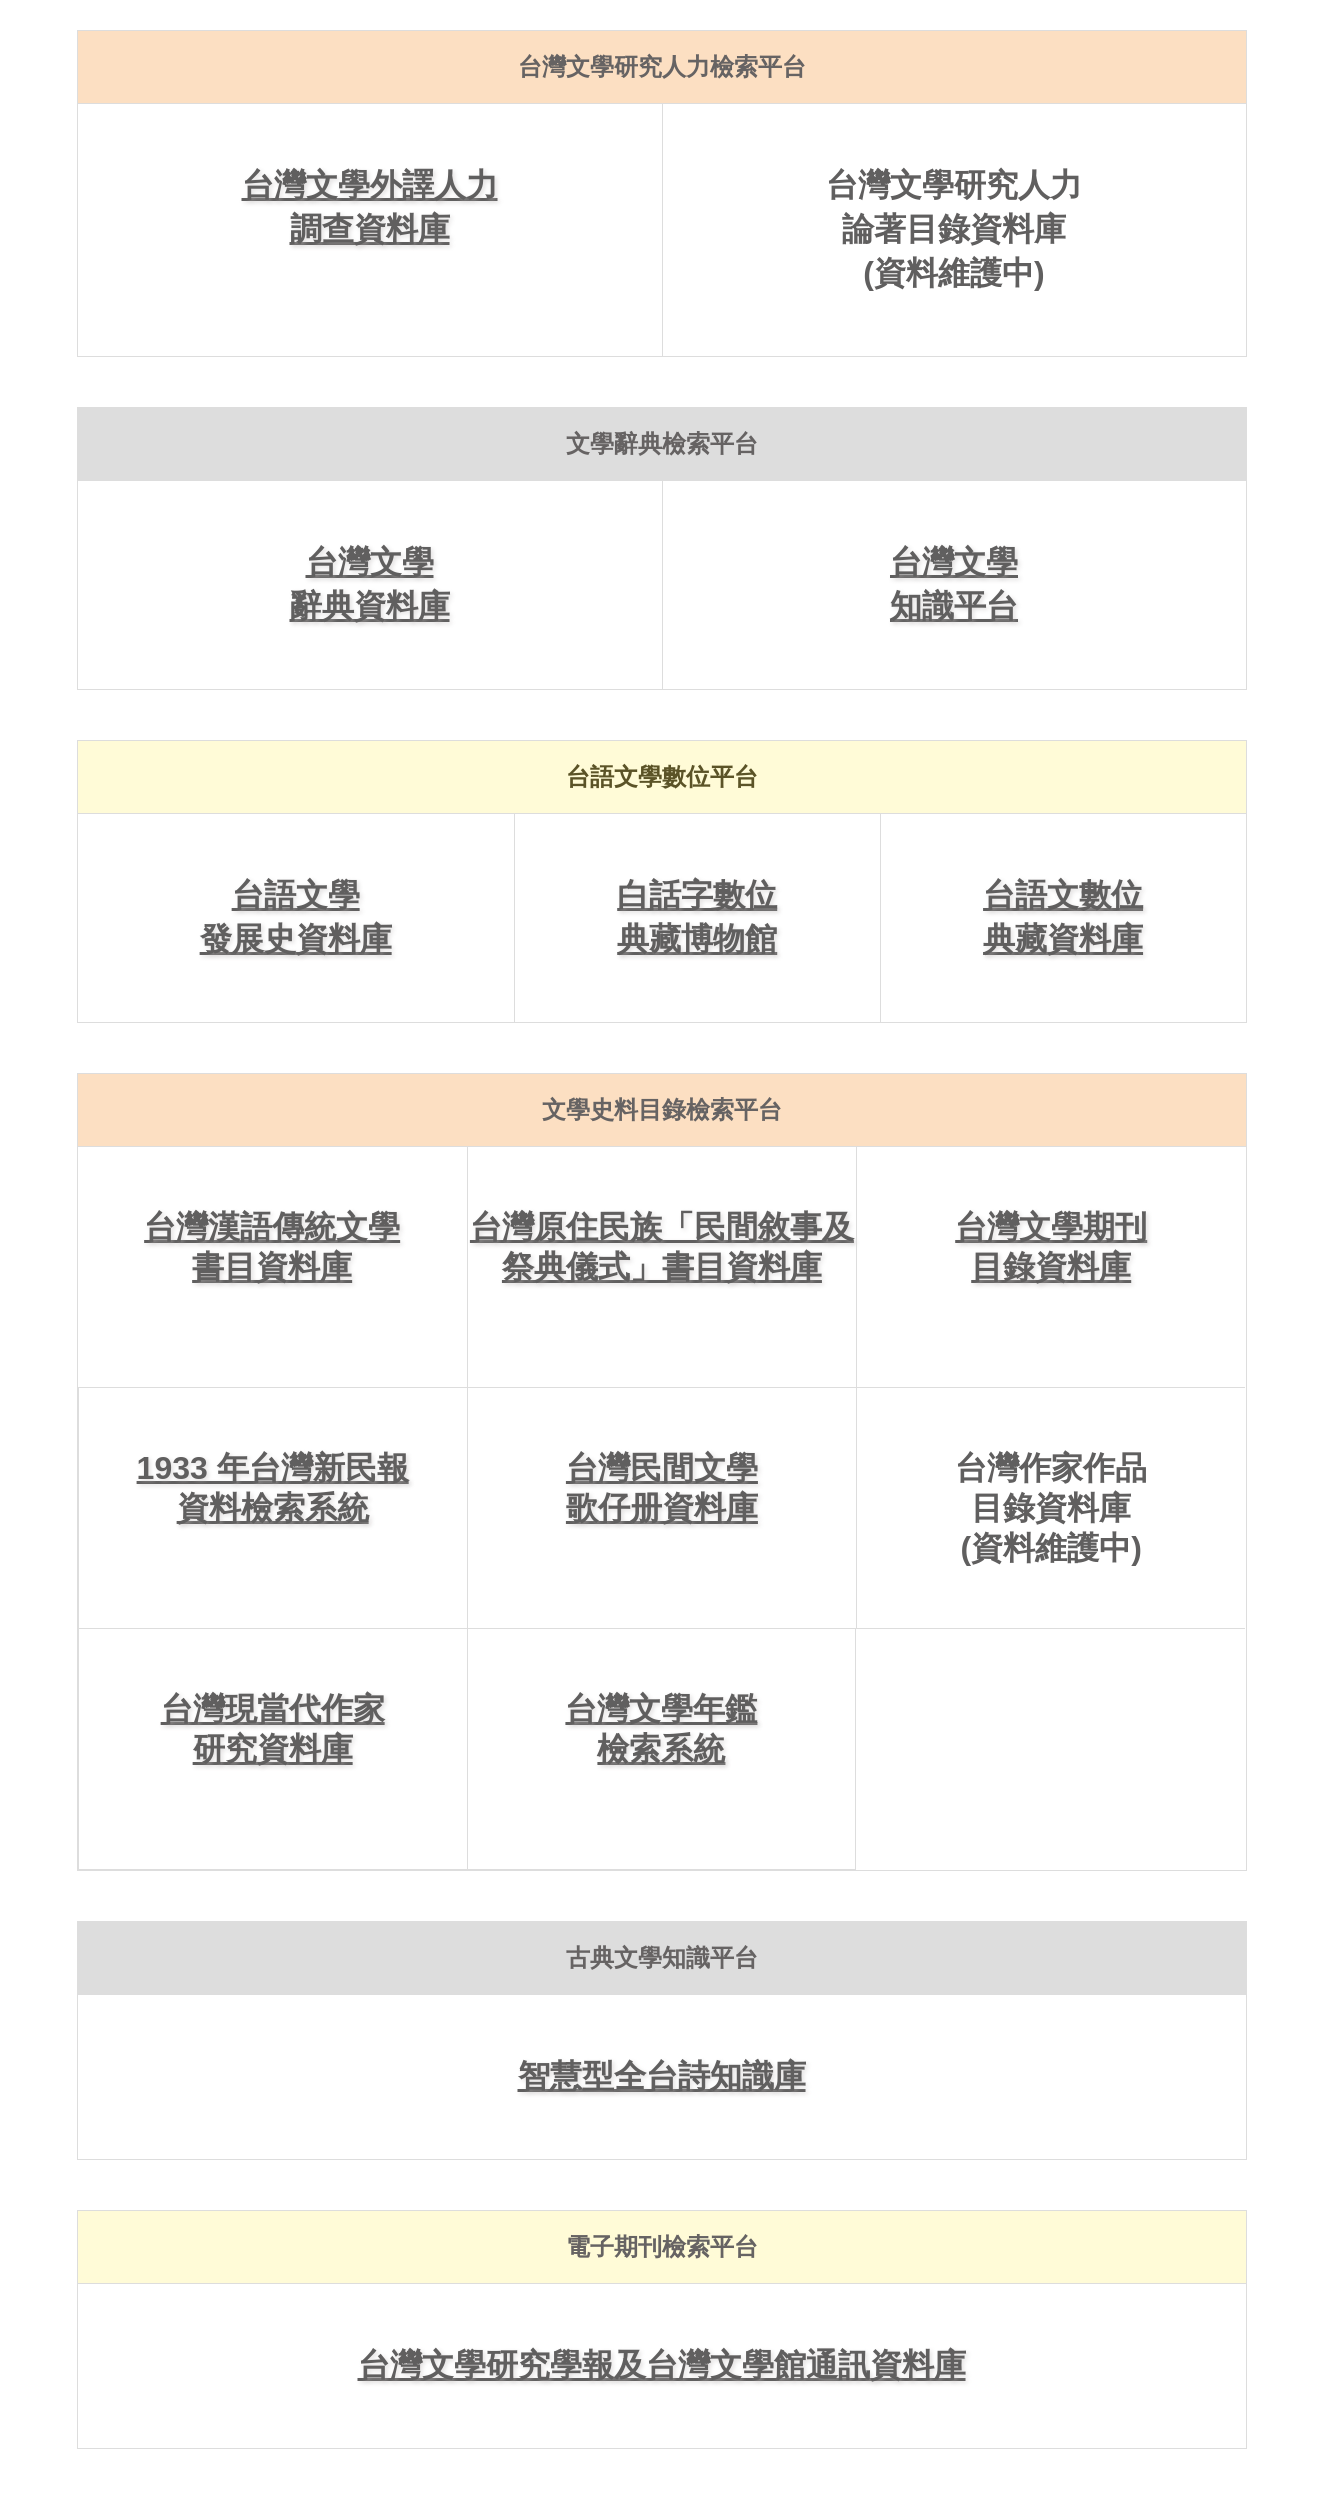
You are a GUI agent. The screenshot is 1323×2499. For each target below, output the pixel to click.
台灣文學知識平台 (954, 584)
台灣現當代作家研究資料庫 (273, 1729)
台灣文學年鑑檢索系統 (661, 1729)
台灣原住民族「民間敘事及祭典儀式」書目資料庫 (662, 1247)
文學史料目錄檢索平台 (662, 1109)
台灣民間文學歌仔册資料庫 (662, 1488)
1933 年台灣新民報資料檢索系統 (273, 1488)
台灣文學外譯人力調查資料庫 (370, 207)
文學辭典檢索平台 (662, 443)
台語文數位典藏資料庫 (1063, 917)
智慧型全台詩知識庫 (662, 2076)
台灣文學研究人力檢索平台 (662, 66)
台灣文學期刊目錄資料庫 (1051, 1247)
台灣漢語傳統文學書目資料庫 (272, 1247)
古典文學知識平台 (662, 1957)
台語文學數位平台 (662, 776)
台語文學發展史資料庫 (296, 917)
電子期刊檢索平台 (662, 2246)
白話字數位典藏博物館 (697, 917)
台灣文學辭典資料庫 (370, 584)
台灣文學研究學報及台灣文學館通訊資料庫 (662, 2365)
